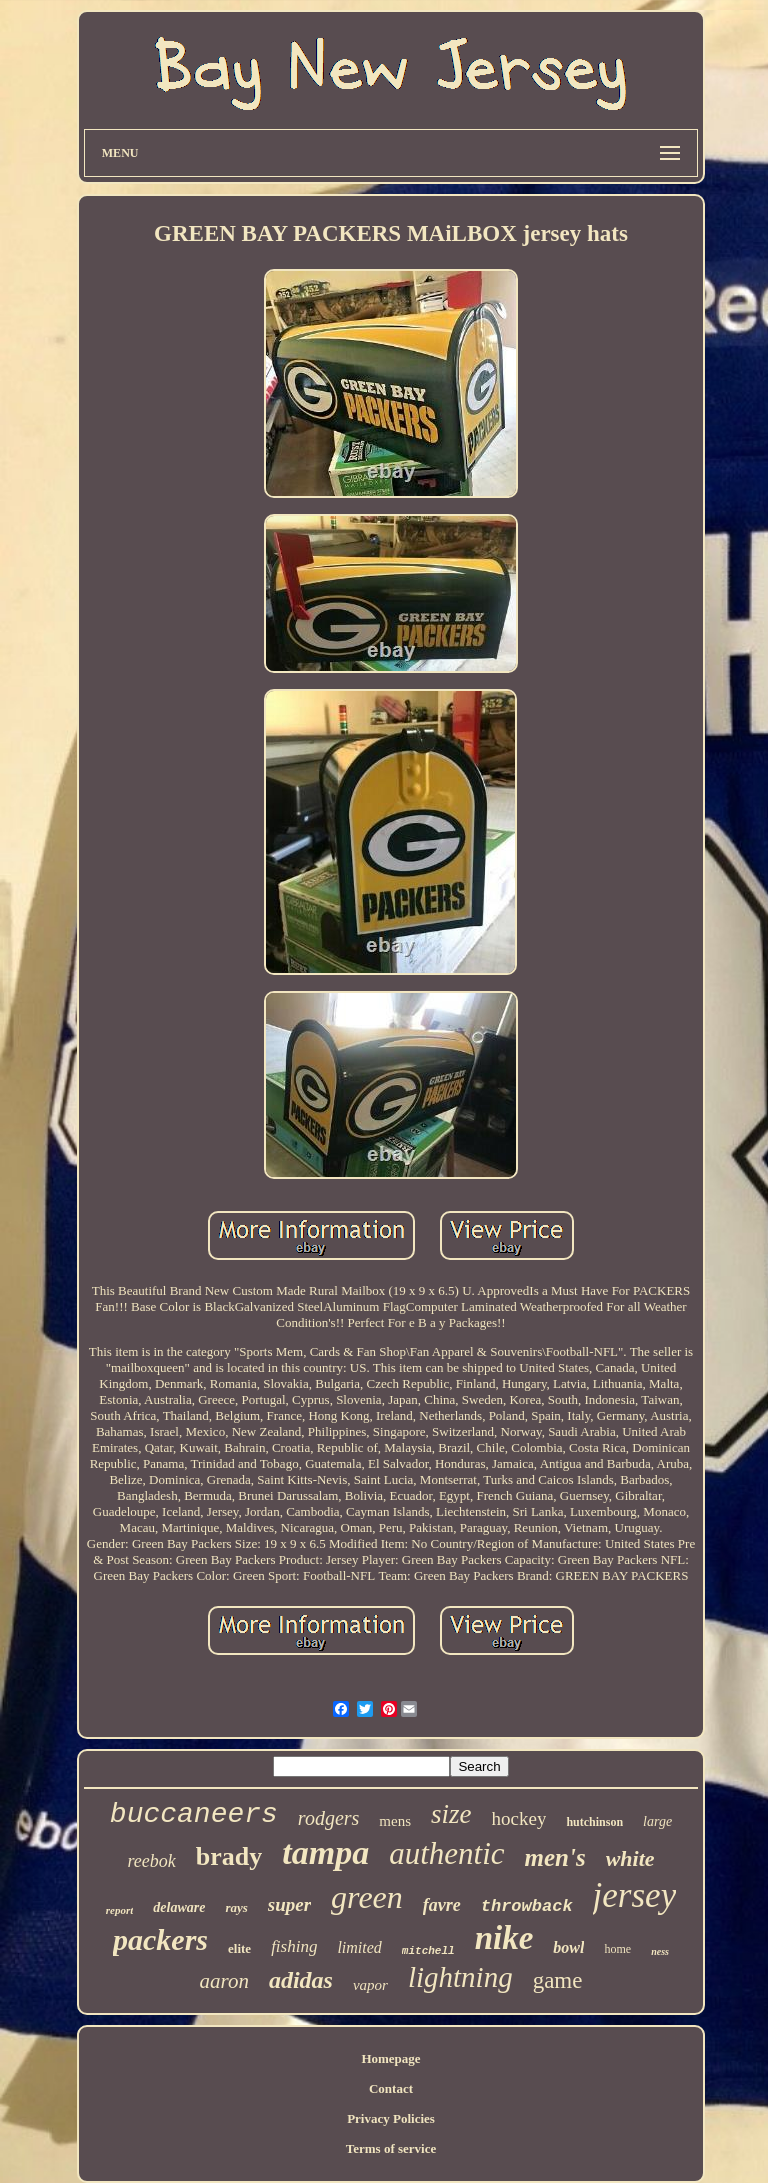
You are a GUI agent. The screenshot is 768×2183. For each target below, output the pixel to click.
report (120, 1910)
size (451, 1814)
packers (160, 1939)
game (558, 1980)
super (289, 1904)
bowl (568, 1947)
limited (359, 1947)
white (630, 1858)
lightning (460, 1977)
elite (239, 1948)
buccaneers (194, 1814)
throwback (527, 1906)
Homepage (390, 2058)
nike (504, 1938)
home (617, 1949)
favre (442, 1905)
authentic (446, 1853)
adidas (301, 1980)
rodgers (328, 1818)
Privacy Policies (391, 2118)
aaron (224, 1981)
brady (229, 1856)
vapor (370, 1985)
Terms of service (391, 2148)
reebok (151, 1861)
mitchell (428, 1951)
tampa (325, 1852)
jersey (635, 1895)
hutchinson (594, 1822)
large (657, 1821)
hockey (519, 1818)
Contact (391, 2088)
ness (660, 1951)
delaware (179, 1907)
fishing (294, 1946)
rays (236, 1907)
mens (395, 1821)
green (367, 1897)
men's (555, 1857)
